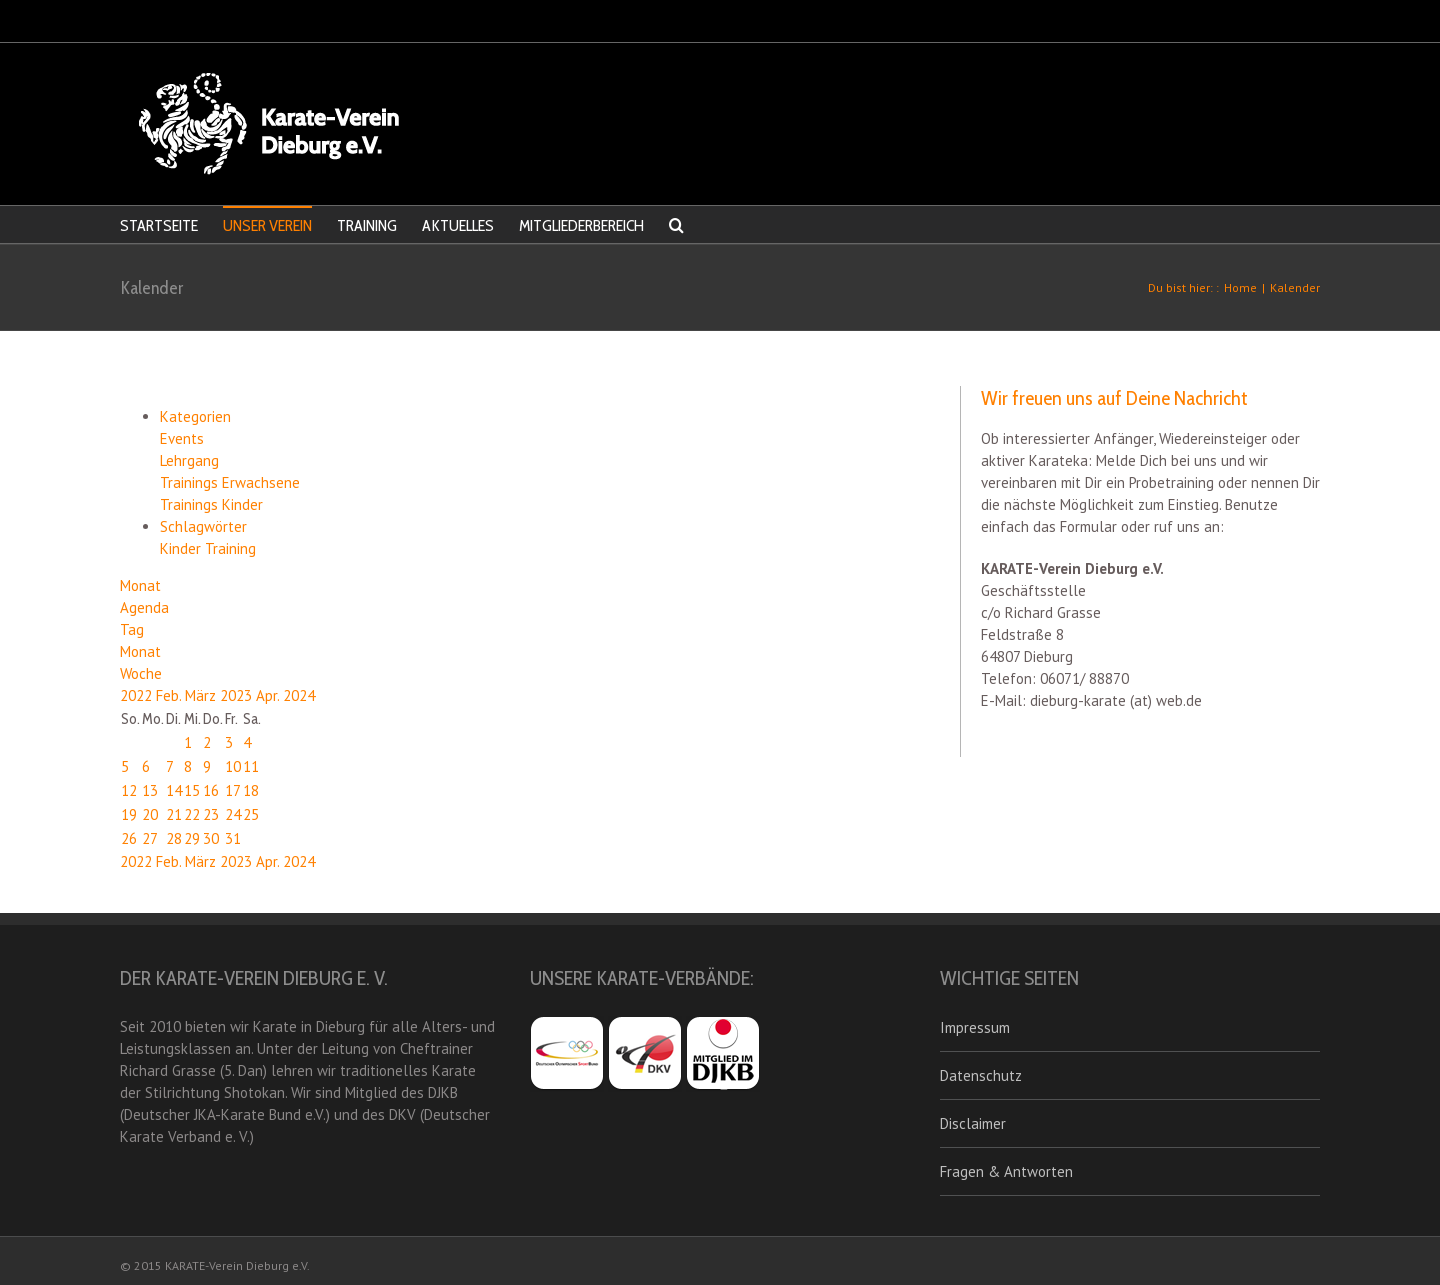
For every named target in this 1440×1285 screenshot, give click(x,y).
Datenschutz (981, 1075)
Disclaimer (973, 1123)
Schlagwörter (203, 526)
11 (251, 766)
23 (211, 814)
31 (233, 838)
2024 (299, 695)
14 (174, 790)
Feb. (170, 695)
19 (129, 814)
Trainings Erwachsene (230, 482)
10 (233, 766)
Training (230, 548)
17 (233, 790)
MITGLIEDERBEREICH (581, 225)
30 (211, 838)
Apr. (269, 695)
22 (192, 814)
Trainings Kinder (211, 504)
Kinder (182, 548)
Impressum (975, 1027)
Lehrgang (189, 460)
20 (150, 814)
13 (150, 790)
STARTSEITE (159, 225)
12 (129, 790)
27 (150, 838)
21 (174, 814)
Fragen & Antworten (1006, 1171)
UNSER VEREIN (267, 225)
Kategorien (195, 416)
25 (251, 814)
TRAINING (367, 225)
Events (182, 438)
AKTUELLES (458, 225)
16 (211, 790)
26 (129, 838)
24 (233, 814)
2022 (138, 695)
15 (192, 790)
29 (192, 838)
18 (251, 790)
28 (174, 838)
